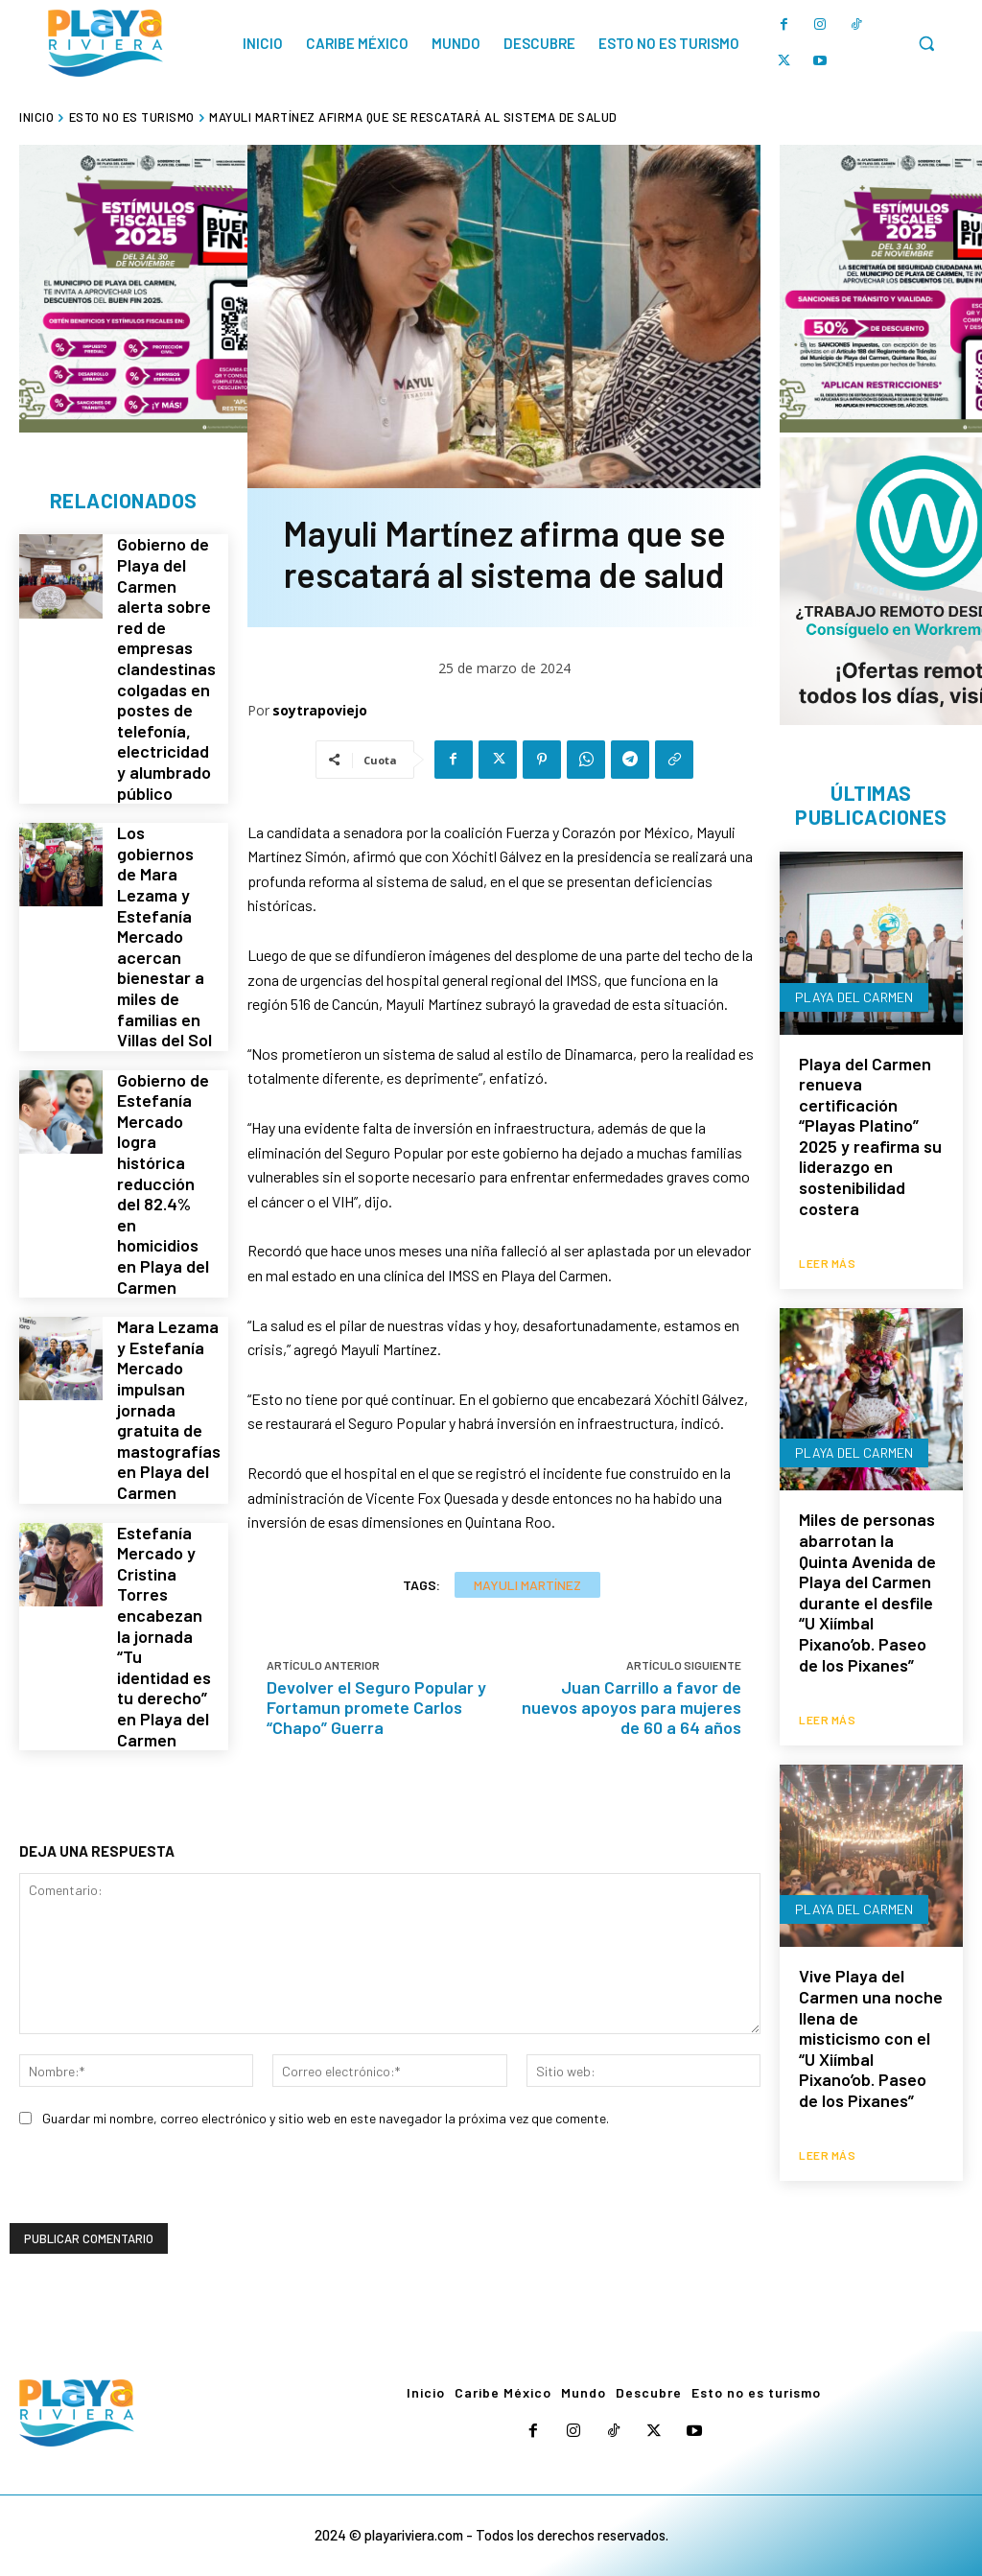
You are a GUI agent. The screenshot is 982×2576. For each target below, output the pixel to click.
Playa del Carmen (854, 999)
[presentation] (155, 2153)
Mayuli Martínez (527, 1585)
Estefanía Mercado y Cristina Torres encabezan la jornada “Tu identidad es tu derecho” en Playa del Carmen (163, 1477)
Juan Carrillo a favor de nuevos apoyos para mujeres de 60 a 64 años (631, 1707)
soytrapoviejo (319, 710)
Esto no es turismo (132, 117)
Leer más (827, 1261)
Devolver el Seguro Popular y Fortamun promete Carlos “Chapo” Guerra (376, 1707)
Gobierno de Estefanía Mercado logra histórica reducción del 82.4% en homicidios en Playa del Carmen (164, 1089)
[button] (926, 43)
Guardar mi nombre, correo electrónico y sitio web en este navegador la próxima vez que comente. (325, 2085)
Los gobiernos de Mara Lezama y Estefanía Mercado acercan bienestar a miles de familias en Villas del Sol (163, 886)
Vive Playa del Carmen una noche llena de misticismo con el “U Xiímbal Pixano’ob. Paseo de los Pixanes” (871, 2032)
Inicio (36, 117)
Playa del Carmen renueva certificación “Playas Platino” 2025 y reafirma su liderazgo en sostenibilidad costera (870, 1138)
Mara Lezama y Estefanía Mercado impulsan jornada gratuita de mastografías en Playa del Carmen (165, 1284)
